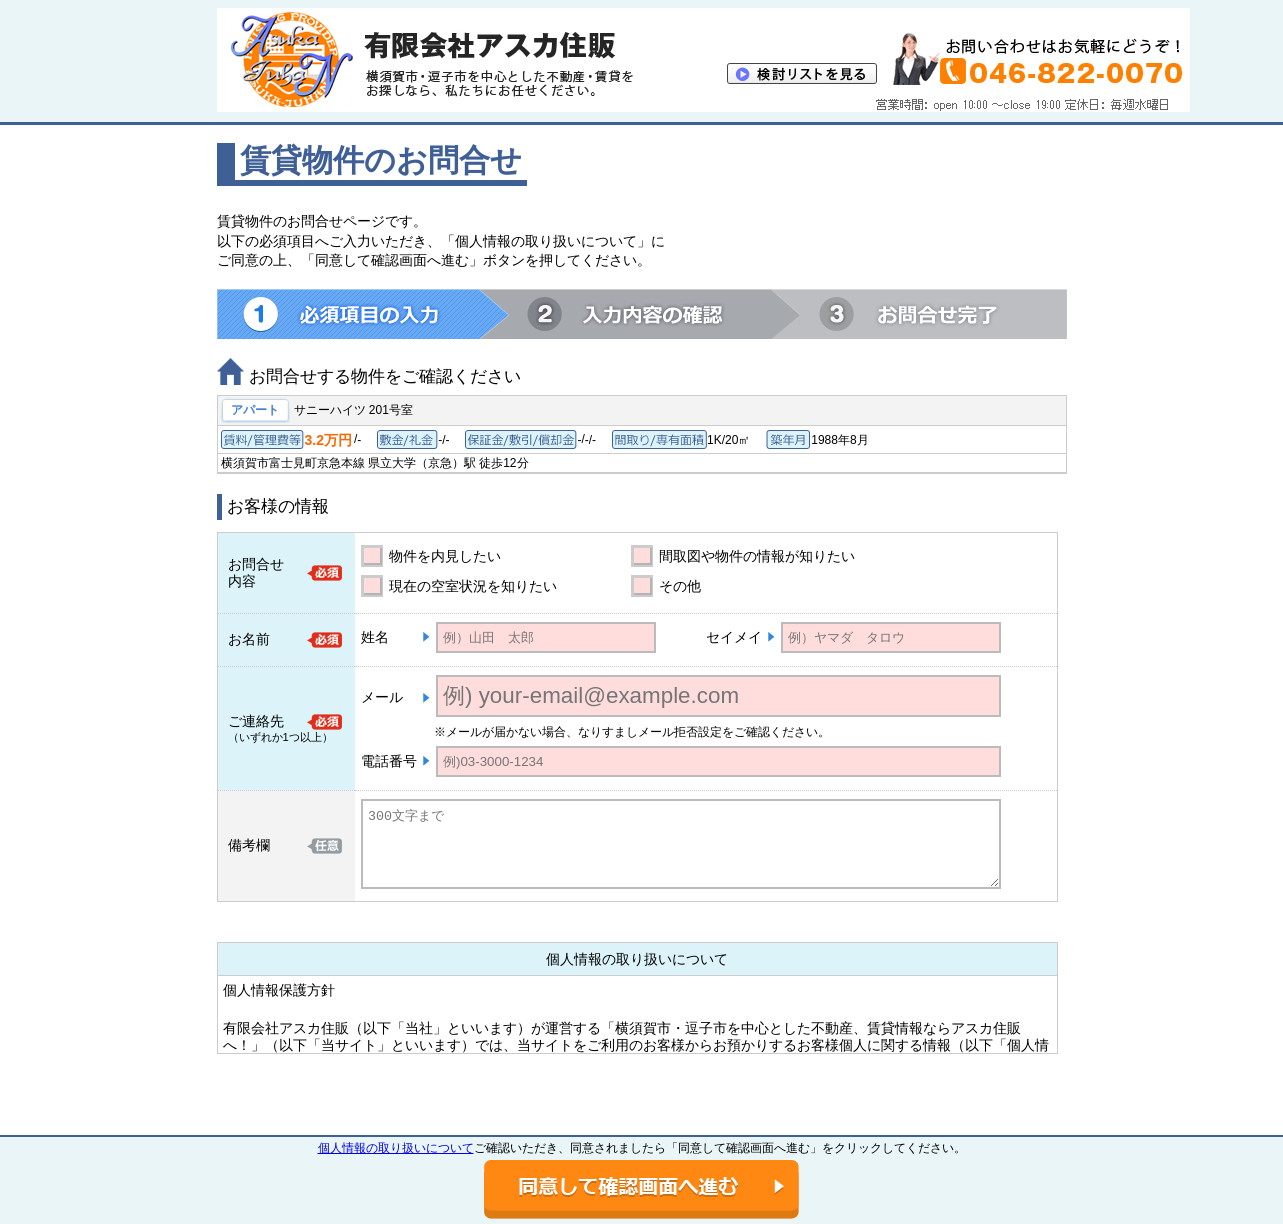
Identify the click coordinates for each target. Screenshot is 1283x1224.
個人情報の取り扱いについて (396, 1148)
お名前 (249, 639)
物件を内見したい (445, 556)
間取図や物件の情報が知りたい (757, 556)
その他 (680, 586)
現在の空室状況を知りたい (473, 586)
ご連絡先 (256, 721)
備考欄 (249, 845)
